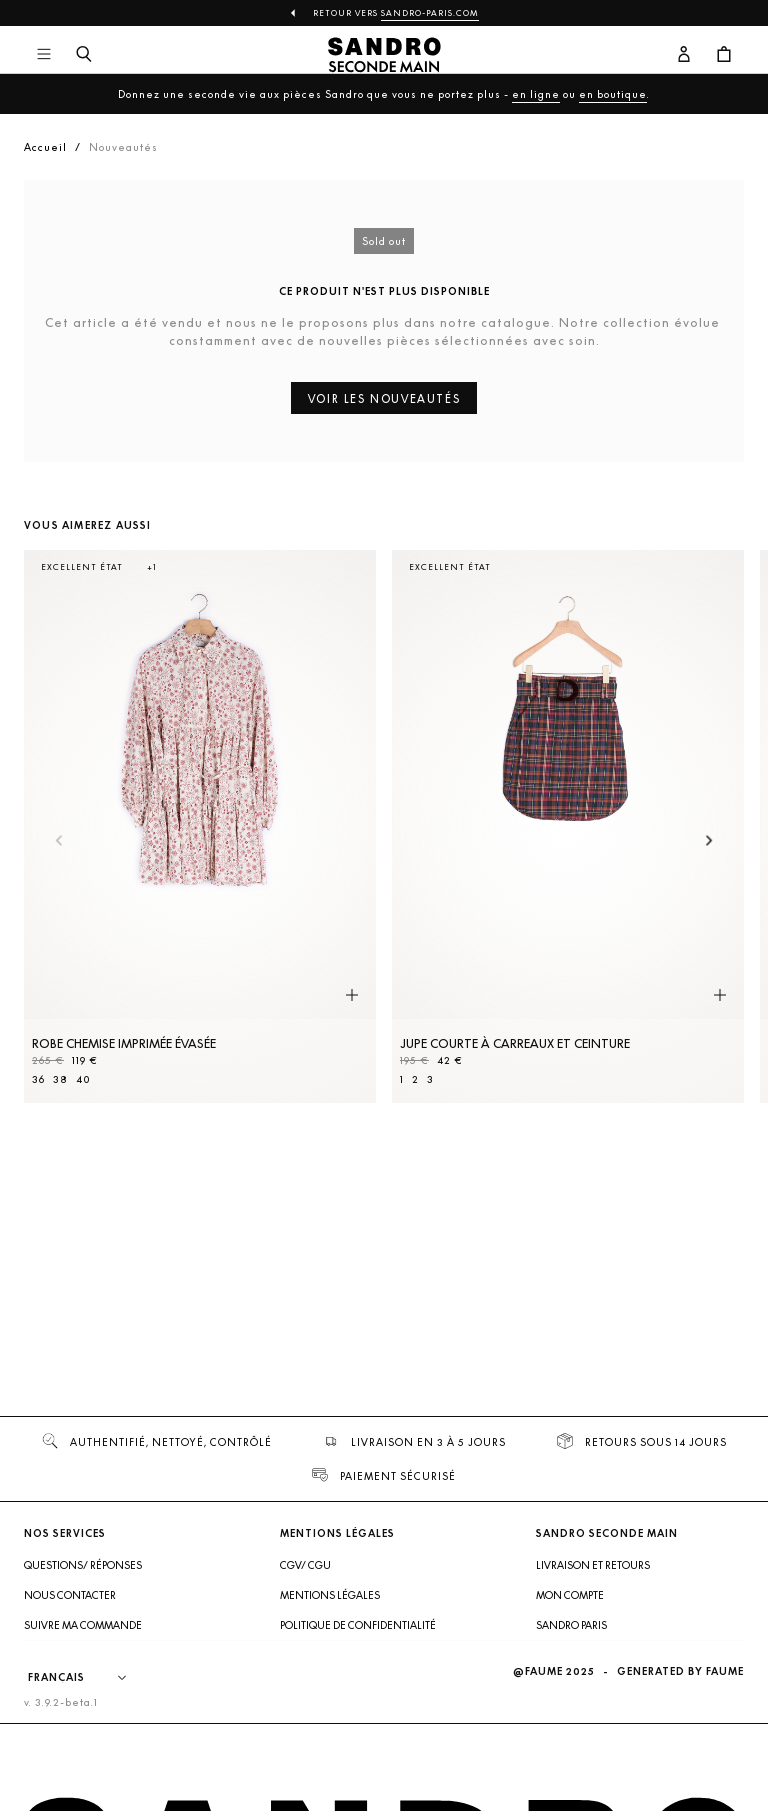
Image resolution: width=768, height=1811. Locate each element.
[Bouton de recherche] (84, 55)
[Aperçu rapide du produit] (352, 995)
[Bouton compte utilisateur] (684, 55)
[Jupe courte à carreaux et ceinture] (568, 826)
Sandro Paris (571, 1625)
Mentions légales (330, 1595)
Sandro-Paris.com (430, 13)
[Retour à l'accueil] (384, 55)
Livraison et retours (593, 1565)
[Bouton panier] (724, 55)
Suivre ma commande (83, 1625)
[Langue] (87, 1678)
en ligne (536, 94)
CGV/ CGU (305, 1565)
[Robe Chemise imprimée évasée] (200, 826)
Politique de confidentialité (358, 1625)
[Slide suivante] (709, 841)
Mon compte (570, 1595)
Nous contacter (70, 1595)
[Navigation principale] (44, 55)
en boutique (613, 94)
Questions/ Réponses (83, 1565)
